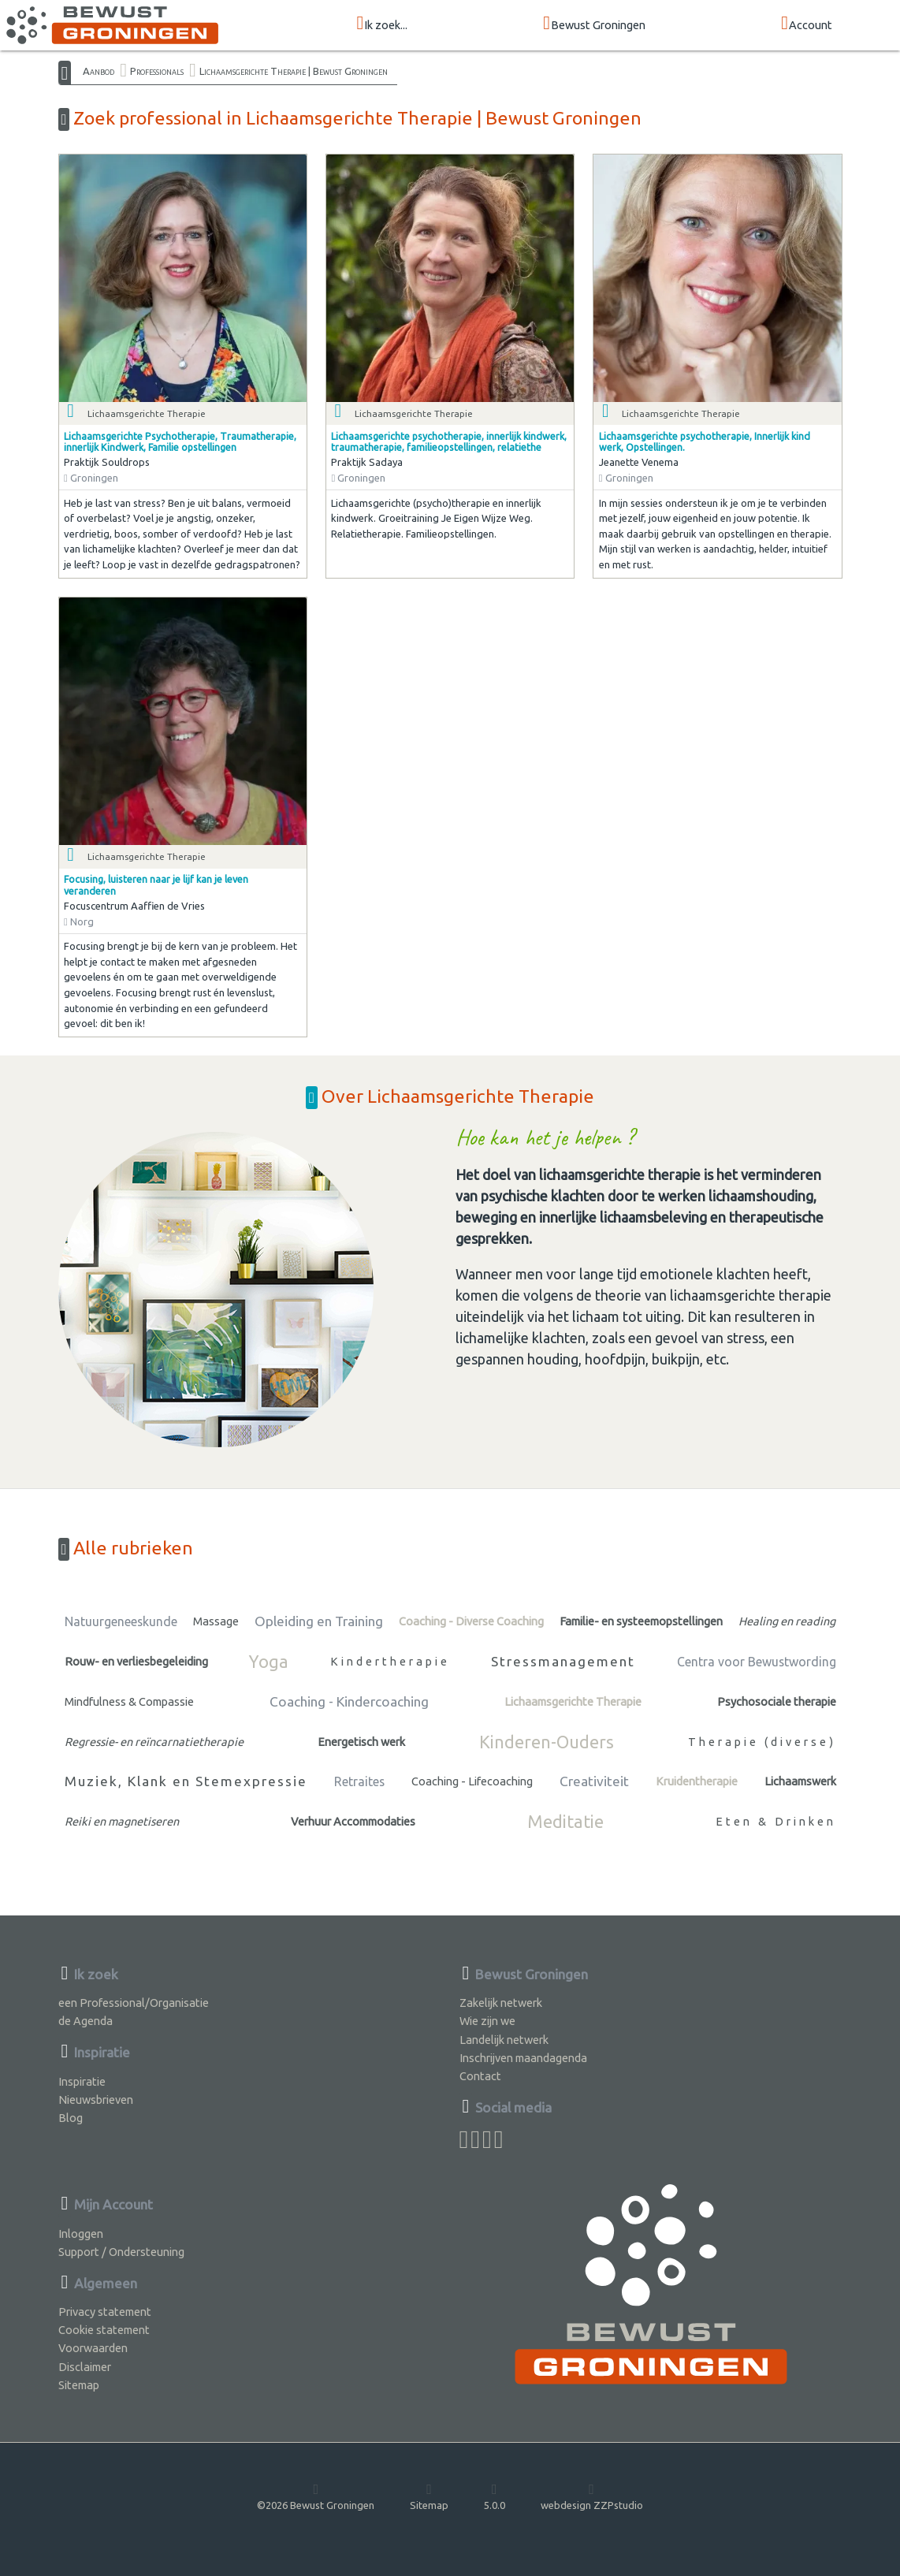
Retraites (359, 1781)
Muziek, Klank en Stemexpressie (186, 1781)
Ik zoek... (382, 24)
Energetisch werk (361, 1741)
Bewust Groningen (594, 24)
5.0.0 (494, 2496)
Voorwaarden (93, 2348)
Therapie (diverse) (762, 1741)
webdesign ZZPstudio (592, 2496)
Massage (216, 1621)
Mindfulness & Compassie (129, 1701)
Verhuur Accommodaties (353, 1821)
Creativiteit (594, 1781)
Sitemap (78, 2385)
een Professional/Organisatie (133, 2002)
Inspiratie (82, 2081)
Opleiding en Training (319, 1621)
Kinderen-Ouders (546, 1742)
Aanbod (98, 70)
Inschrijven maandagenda (523, 2057)
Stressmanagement (563, 1661)
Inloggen (80, 2233)
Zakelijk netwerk (500, 2002)
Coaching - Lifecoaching (472, 1781)
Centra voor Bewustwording (756, 1662)
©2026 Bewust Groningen (315, 2496)
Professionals (157, 70)
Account (806, 24)
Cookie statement (104, 2329)
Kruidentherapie (697, 1781)
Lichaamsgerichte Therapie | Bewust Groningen (293, 70)
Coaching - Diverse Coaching (471, 1621)
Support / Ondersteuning (121, 2251)
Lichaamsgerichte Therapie (573, 1701)
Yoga (268, 1661)
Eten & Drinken (776, 1821)
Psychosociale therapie (776, 1701)
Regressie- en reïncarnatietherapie (154, 1741)
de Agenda (85, 2020)
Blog (70, 2117)
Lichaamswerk (800, 1781)
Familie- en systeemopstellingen (641, 1621)
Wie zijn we (487, 2020)
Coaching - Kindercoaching (349, 1701)
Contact (480, 2076)
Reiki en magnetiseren (122, 1821)
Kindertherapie (390, 1661)
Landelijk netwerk (504, 2039)
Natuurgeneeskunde (121, 1621)
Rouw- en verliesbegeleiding (136, 1661)
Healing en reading (786, 1621)
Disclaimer (84, 2366)
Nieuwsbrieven (95, 2099)
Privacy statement (104, 2311)
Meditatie (565, 1821)
